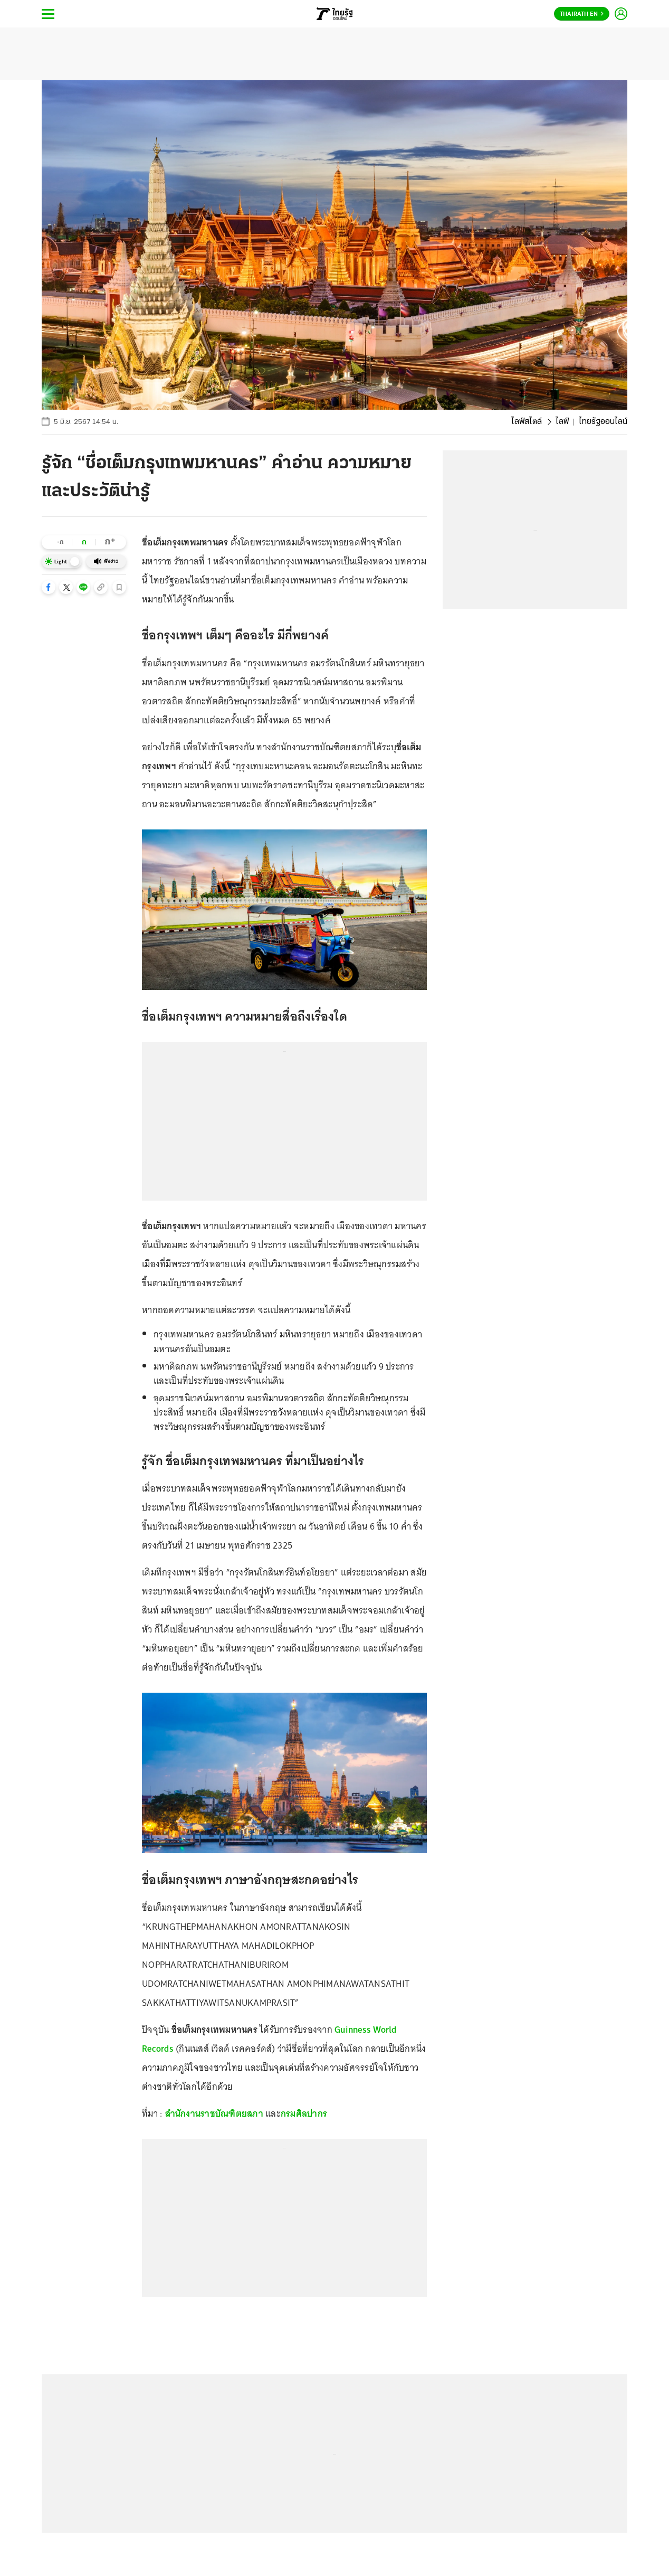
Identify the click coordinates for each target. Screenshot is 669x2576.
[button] (48, 587)
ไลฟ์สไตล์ (526, 422)
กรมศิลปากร (304, 2113)
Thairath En (582, 14)
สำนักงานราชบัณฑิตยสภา (214, 2113)
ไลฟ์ (562, 422)
